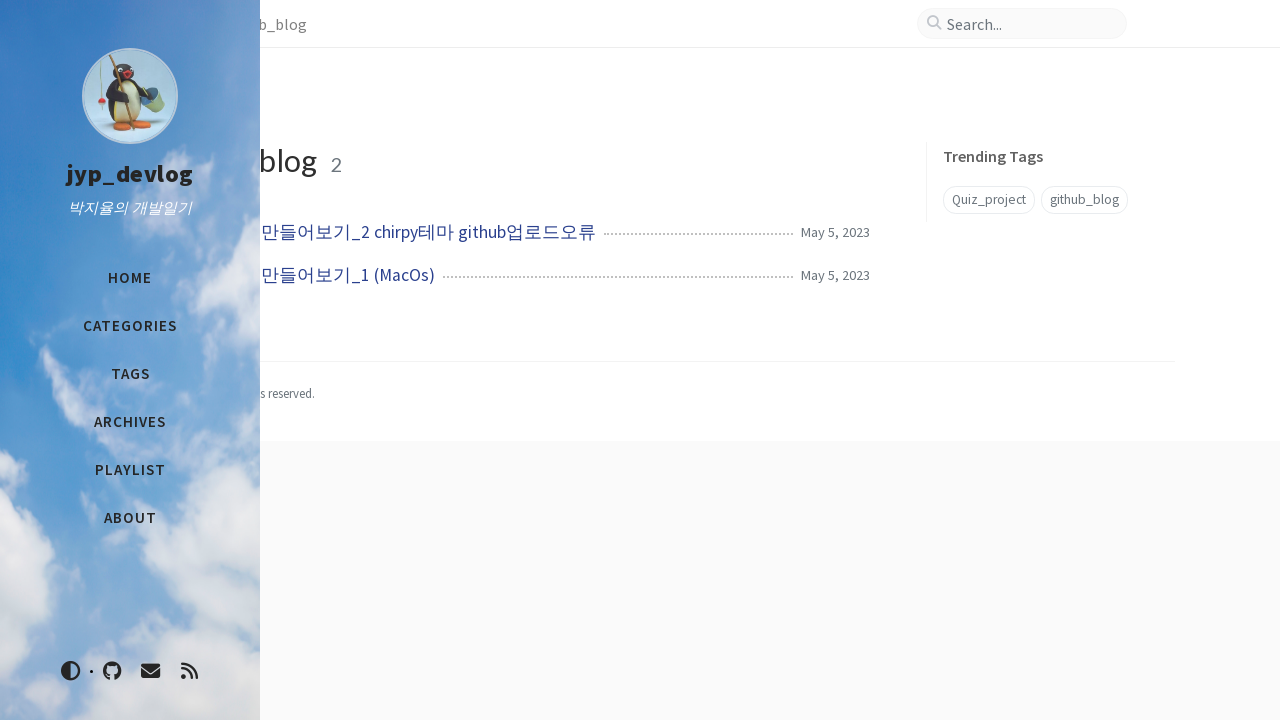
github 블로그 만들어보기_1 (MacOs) (478, 229)
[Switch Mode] (71, 671)
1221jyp (360, 672)
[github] (112, 671)
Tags (372, 24)
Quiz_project (1084, 153)
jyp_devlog (130, 173)
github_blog (1081, 188)
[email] (151, 671)
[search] (1095, 24)
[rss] (189, 671)
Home (314, 24)
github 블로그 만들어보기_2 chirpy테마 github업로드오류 (558, 186)
